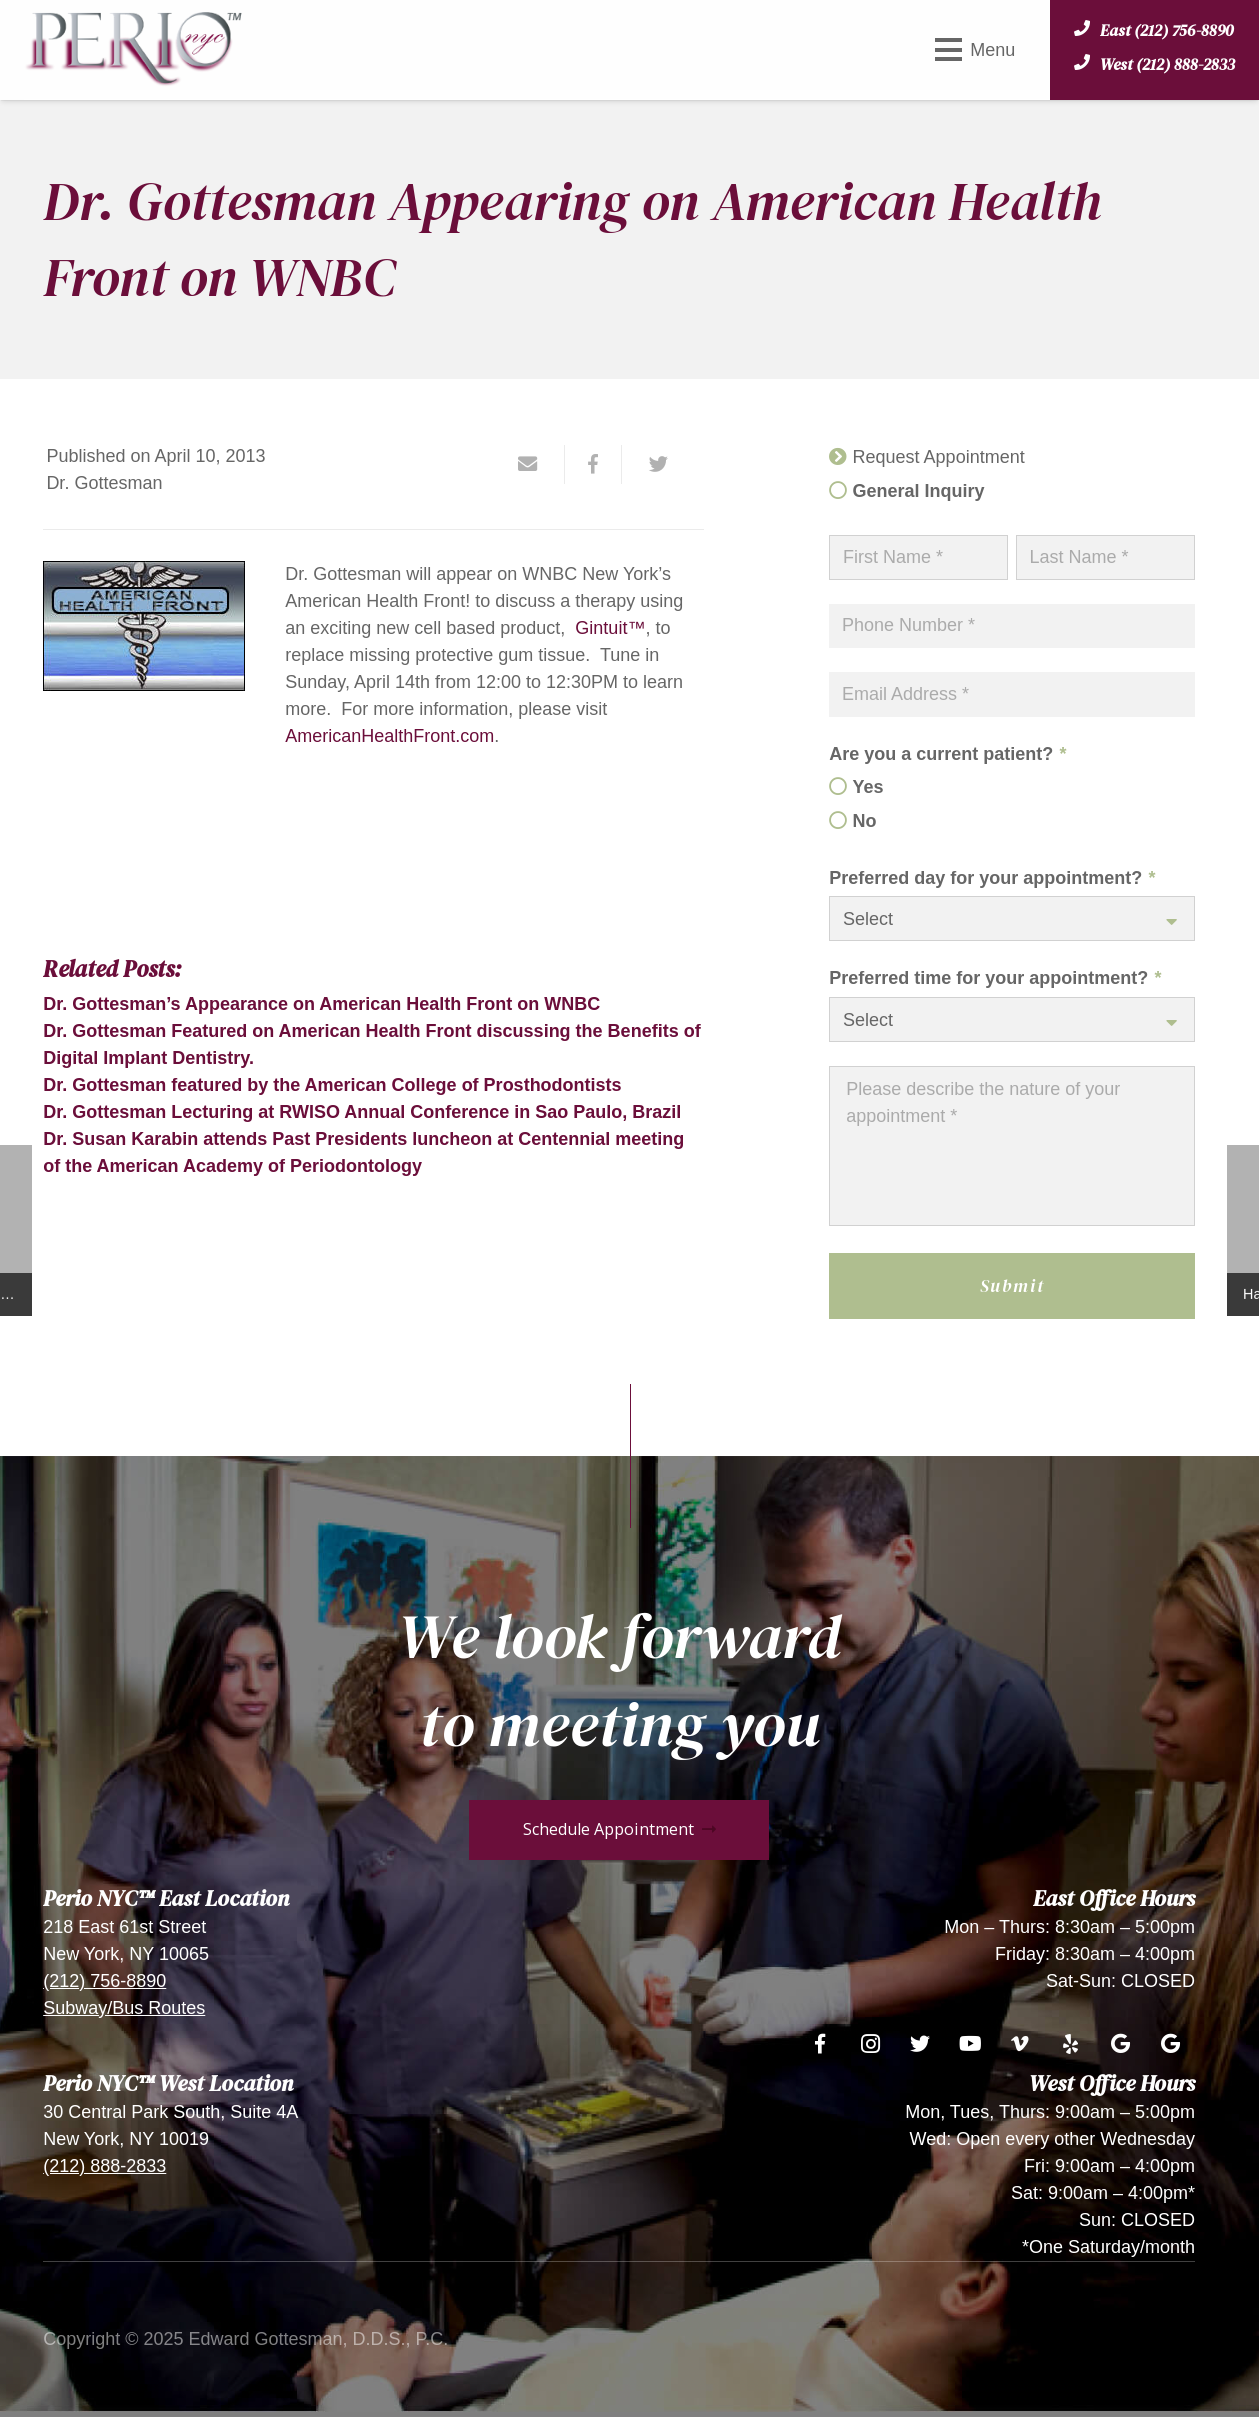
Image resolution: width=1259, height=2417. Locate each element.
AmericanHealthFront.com (389, 736)
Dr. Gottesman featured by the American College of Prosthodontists (332, 1085)
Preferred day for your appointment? (992, 878)
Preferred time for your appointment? (995, 978)
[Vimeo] (1020, 2044)
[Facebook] (820, 2044)
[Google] (1120, 2044)
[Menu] (975, 50)
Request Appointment (939, 457)
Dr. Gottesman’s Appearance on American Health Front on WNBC (321, 1004)
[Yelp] (1070, 2044)
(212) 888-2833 (104, 2166)
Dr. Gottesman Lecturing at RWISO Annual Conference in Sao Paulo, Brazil (362, 1112)
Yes (868, 787)
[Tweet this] (651, 464)
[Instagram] (870, 2044)
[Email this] (536, 464)
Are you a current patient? (947, 754)
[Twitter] (920, 2044)
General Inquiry (919, 491)
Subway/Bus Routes (124, 2008)
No (865, 821)
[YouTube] (970, 2044)
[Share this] (594, 464)
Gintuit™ (610, 628)
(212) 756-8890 (104, 1981)
